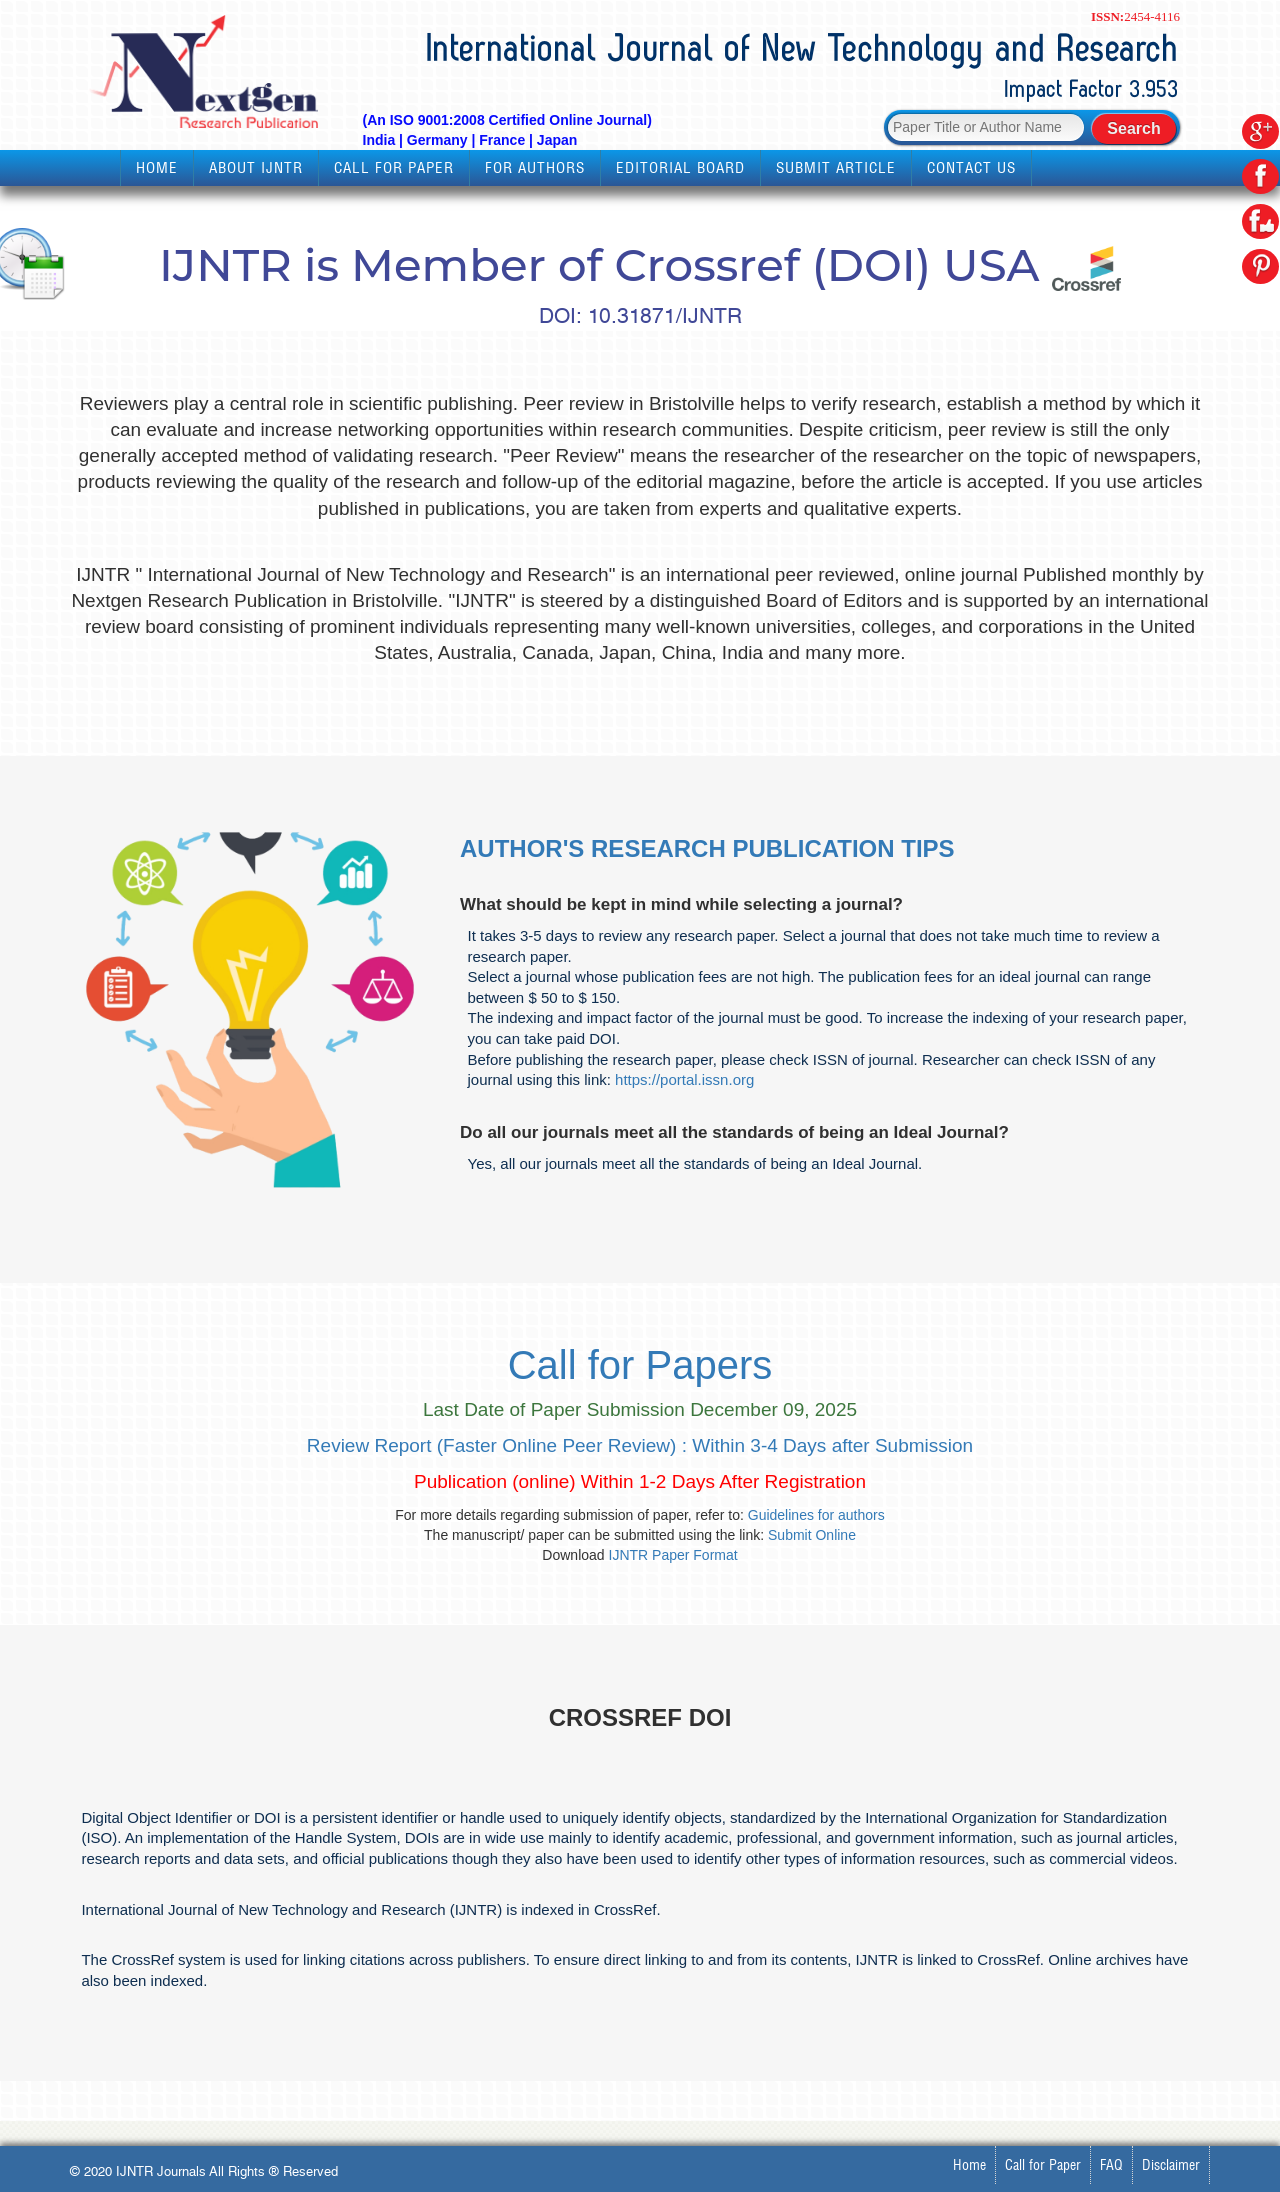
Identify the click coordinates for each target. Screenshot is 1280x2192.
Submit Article (836, 167)
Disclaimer (1171, 2165)
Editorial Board (680, 167)
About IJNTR (256, 167)
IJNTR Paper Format (673, 1555)
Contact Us (971, 167)
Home (157, 167)
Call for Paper (394, 167)
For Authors (535, 167)
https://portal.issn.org (684, 1079)
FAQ (1111, 2165)
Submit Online (812, 1535)
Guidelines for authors (816, 1515)
